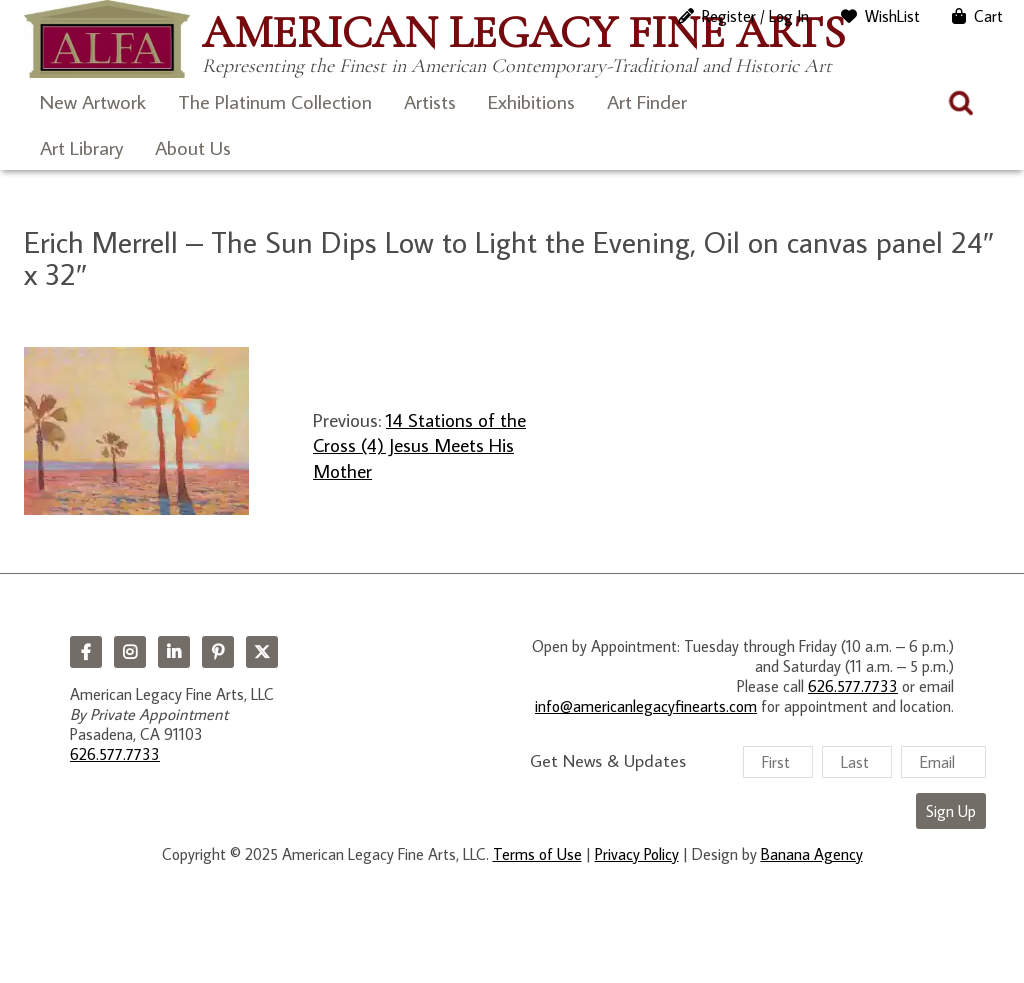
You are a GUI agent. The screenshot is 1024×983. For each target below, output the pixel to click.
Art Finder (647, 101)
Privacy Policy (637, 854)
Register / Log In (755, 16)
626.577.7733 (115, 754)
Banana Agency (812, 854)
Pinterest (218, 652)
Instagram (130, 652)
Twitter (262, 652)
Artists (430, 101)
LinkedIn (174, 652)
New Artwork (93, 101)
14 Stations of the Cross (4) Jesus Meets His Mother (419, 445)
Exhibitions (531, 101)
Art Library (81, 147)
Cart (988, 16)
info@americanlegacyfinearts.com (646, 706)
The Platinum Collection (275, 101)
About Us (193, 147)
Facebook (86, 652)
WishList (892, 16)
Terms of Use (537, 854)
